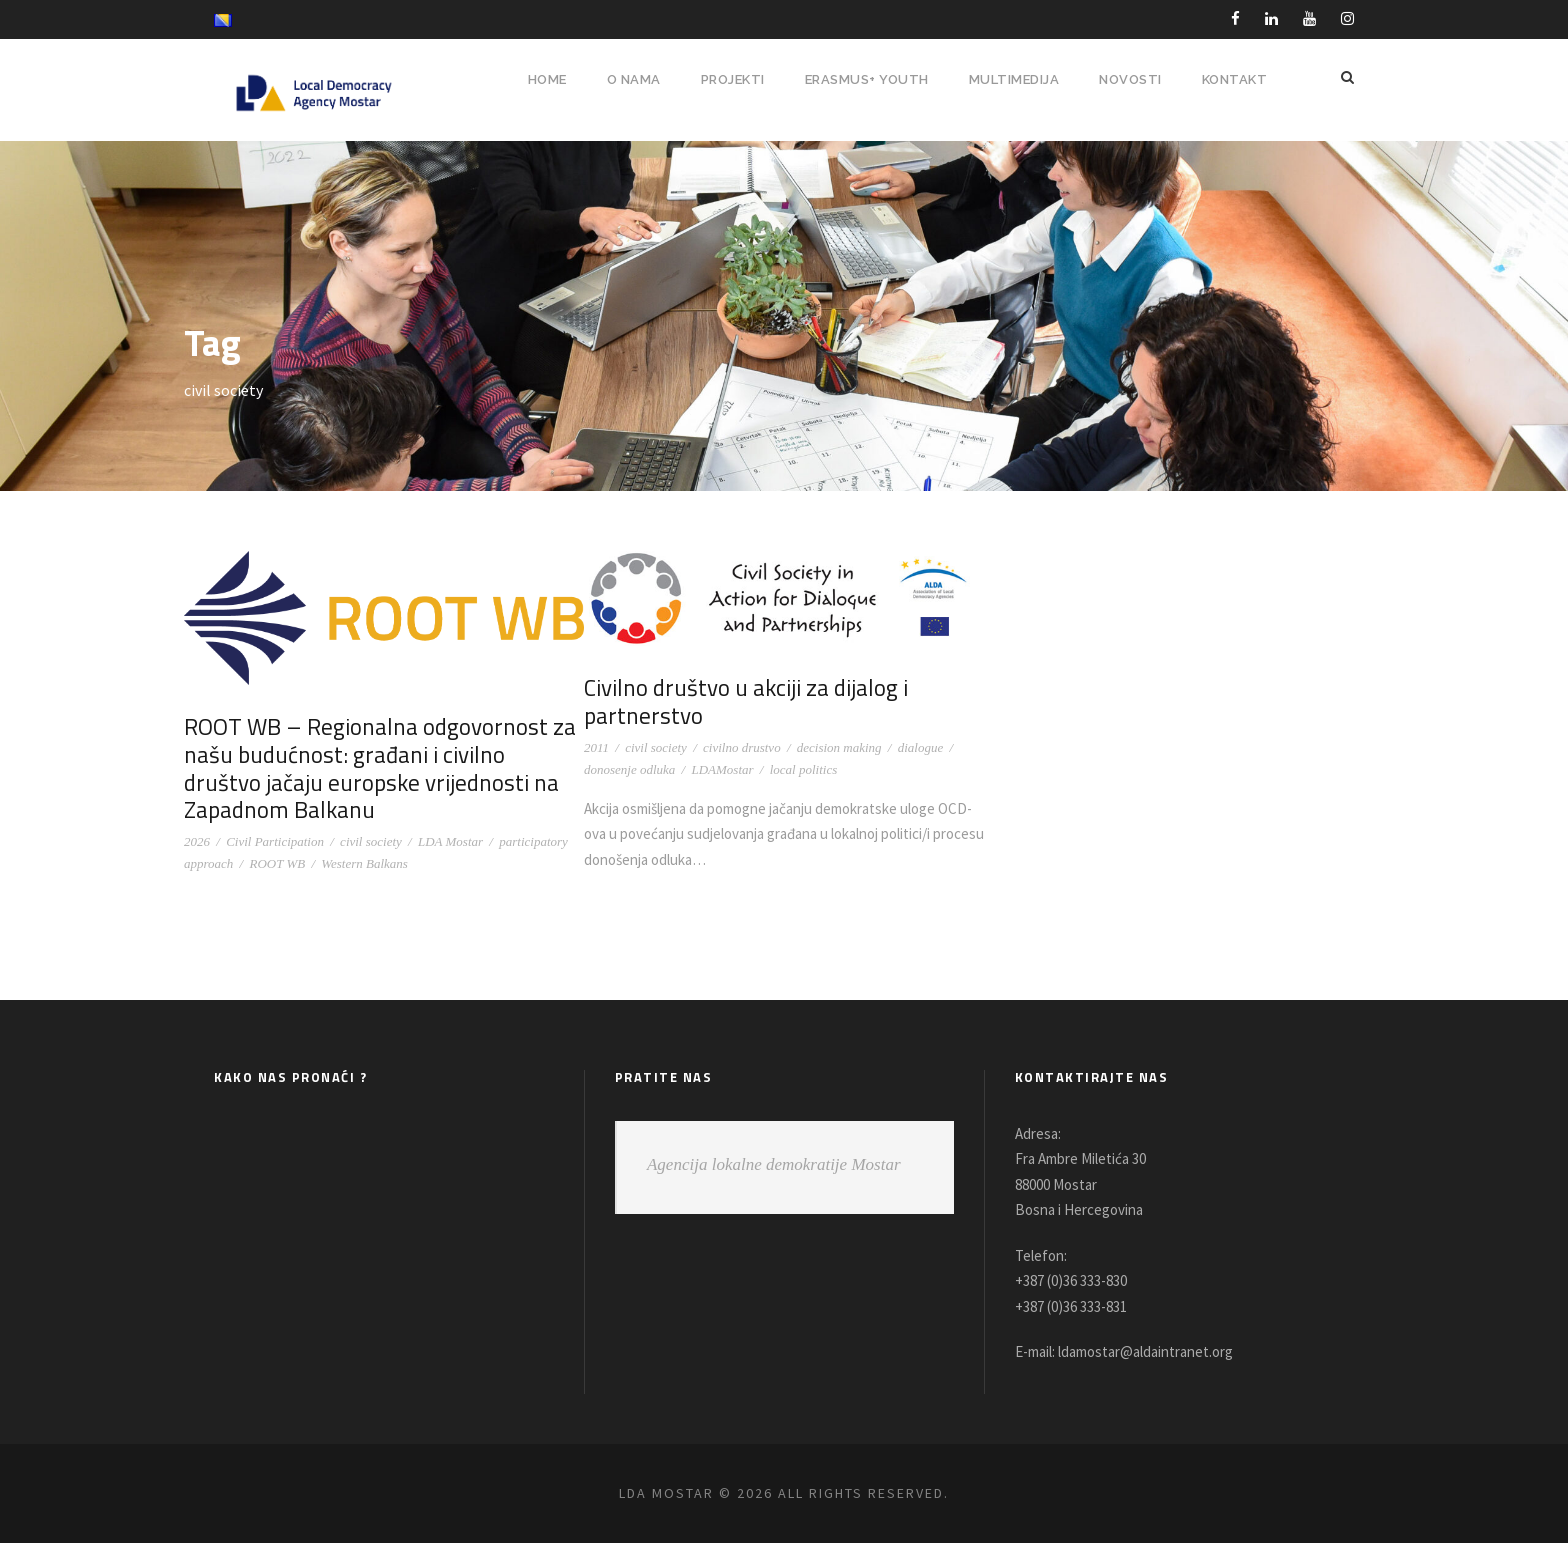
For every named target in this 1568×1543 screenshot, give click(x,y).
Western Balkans (364, 863)
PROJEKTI (722, 79)
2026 (197, 841)
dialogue (921, 747)
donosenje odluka (629, 769)
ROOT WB (277, 863)
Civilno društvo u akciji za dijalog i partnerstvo (743, 701)
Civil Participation (275, 841)
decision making (839, 747)
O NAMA (620, 79)
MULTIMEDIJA (1012, 79)
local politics (804, 769)
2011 (596, 747)
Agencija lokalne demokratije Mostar (774, 1164)
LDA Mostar (450, 841)
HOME (531, 79)
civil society (371, 841)
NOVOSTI (1130, 79)
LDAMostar (722, 769)
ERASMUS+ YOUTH (861, 79)
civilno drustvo (742, 747)
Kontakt (1234, 79)
